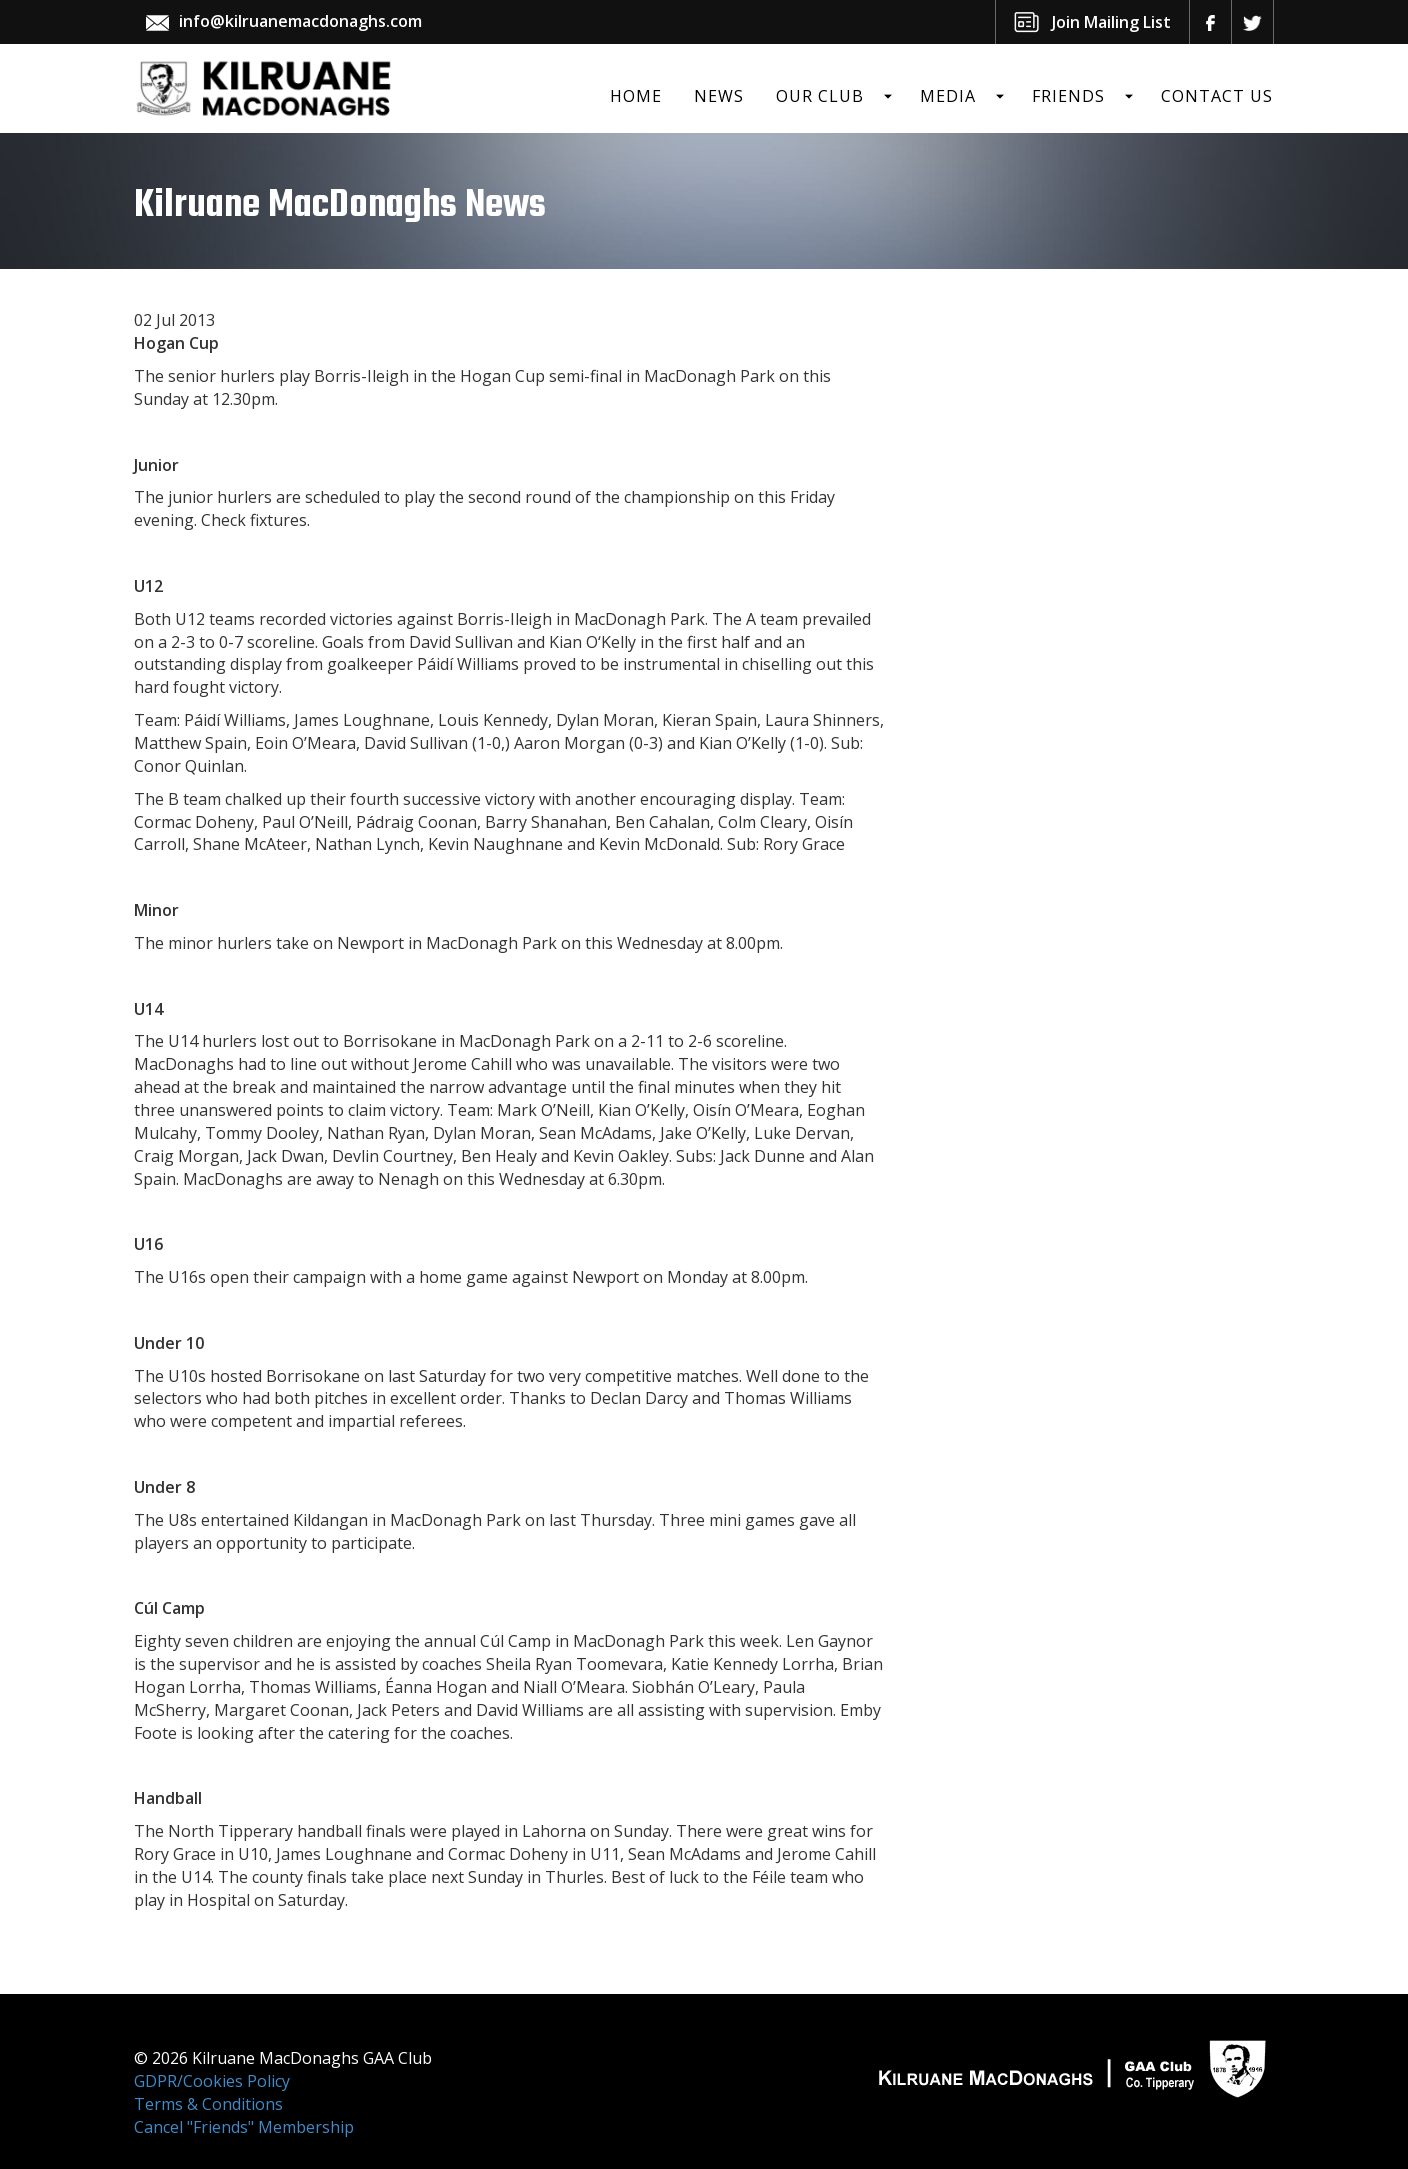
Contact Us (1217, 96)
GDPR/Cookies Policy (212, 2081)
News (719, 96)
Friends (1068, 96)
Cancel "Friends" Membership (244, 2127)
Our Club (820, 96)
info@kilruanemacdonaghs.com (300, 21)
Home (636, 96)
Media (948, 96)
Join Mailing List (1111, 22)
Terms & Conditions (208, 2104)
